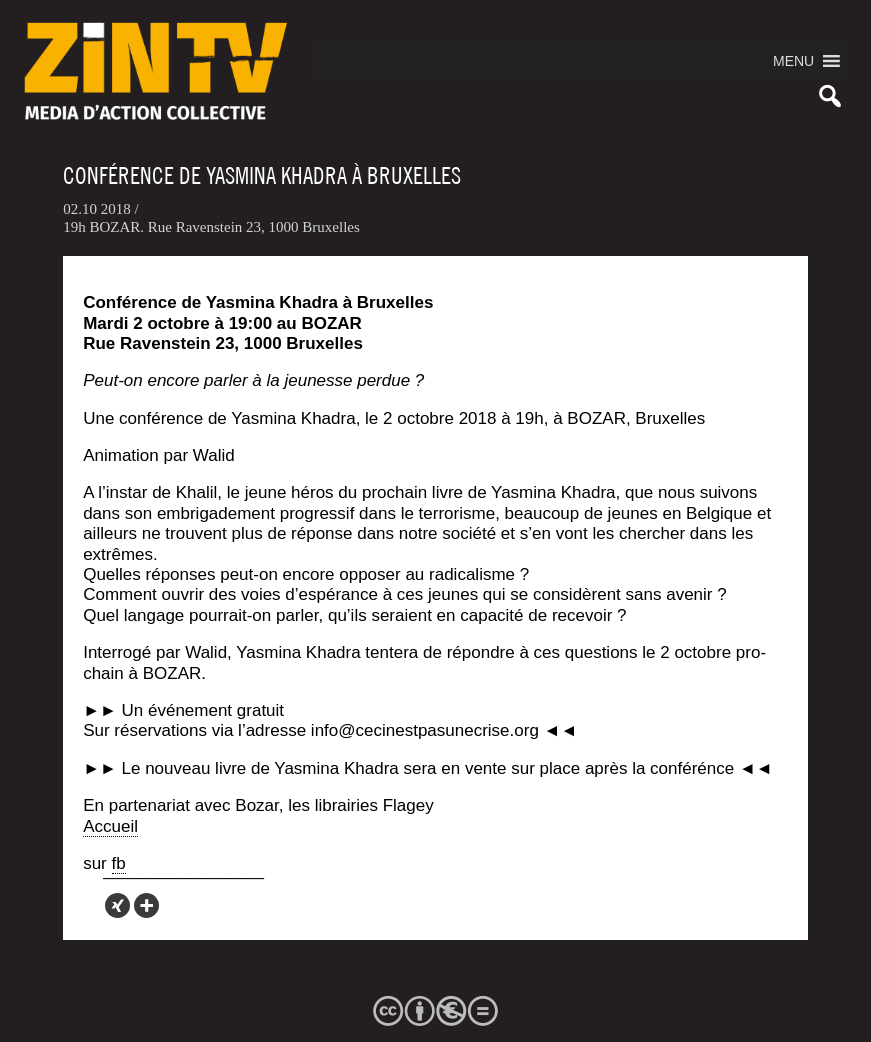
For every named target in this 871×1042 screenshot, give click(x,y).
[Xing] (117, 905)
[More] (146, 905)
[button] (793, 61)
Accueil (110, 826)
